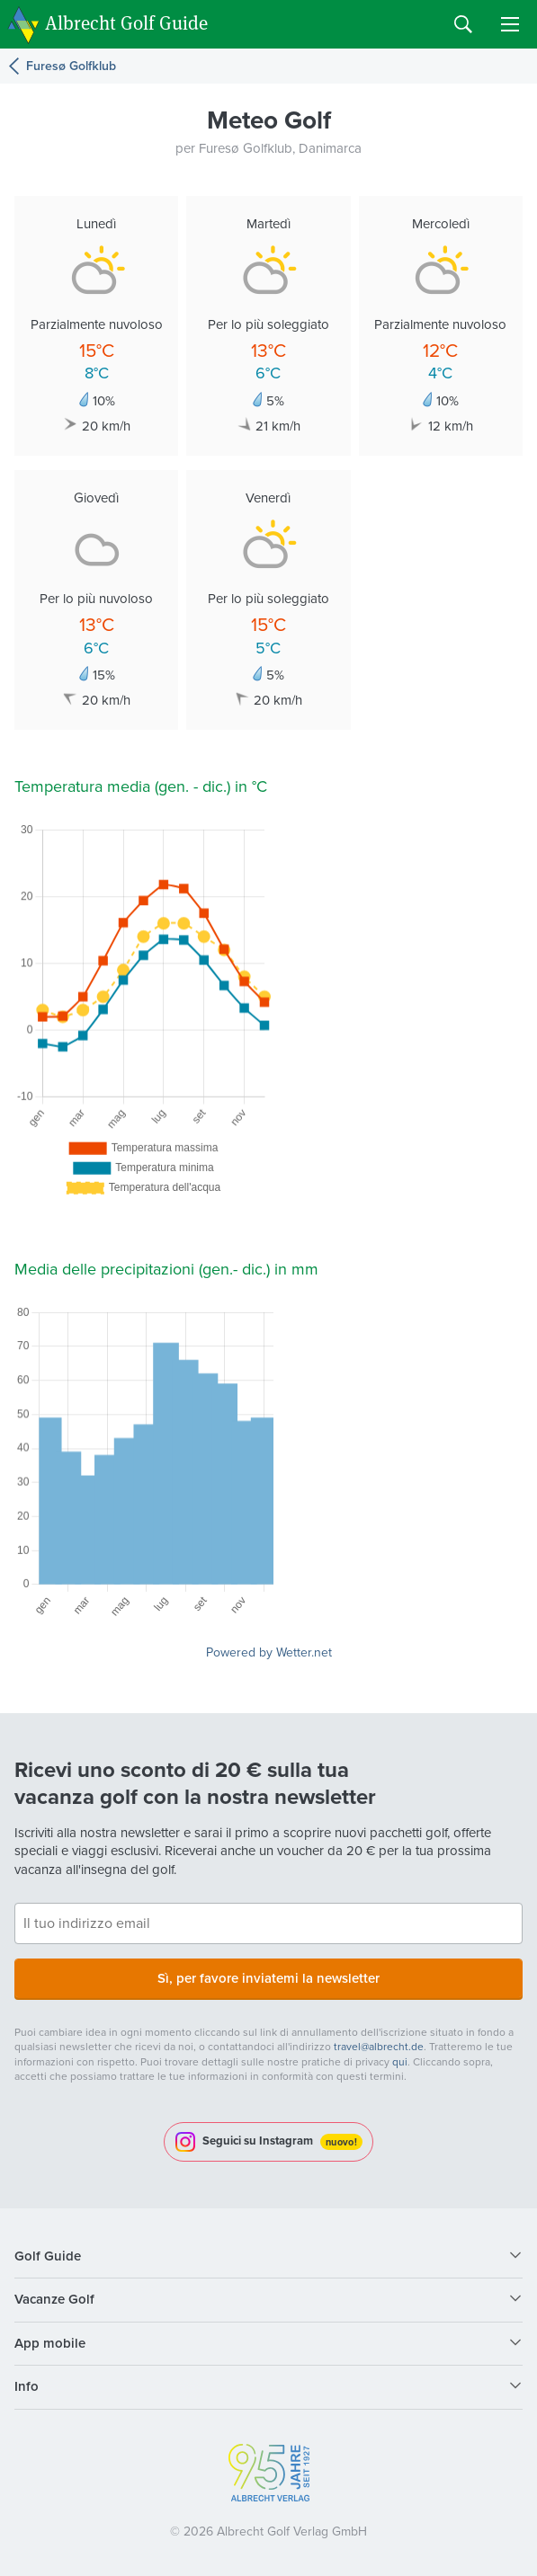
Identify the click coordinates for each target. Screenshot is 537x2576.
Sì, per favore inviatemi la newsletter (268, 1978)
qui (399, 2062)
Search (463, 24)
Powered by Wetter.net (269, 1652)
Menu (510, 24)
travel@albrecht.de (379, 2047)
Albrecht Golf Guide (126, 23)
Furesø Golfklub (71, 66)
